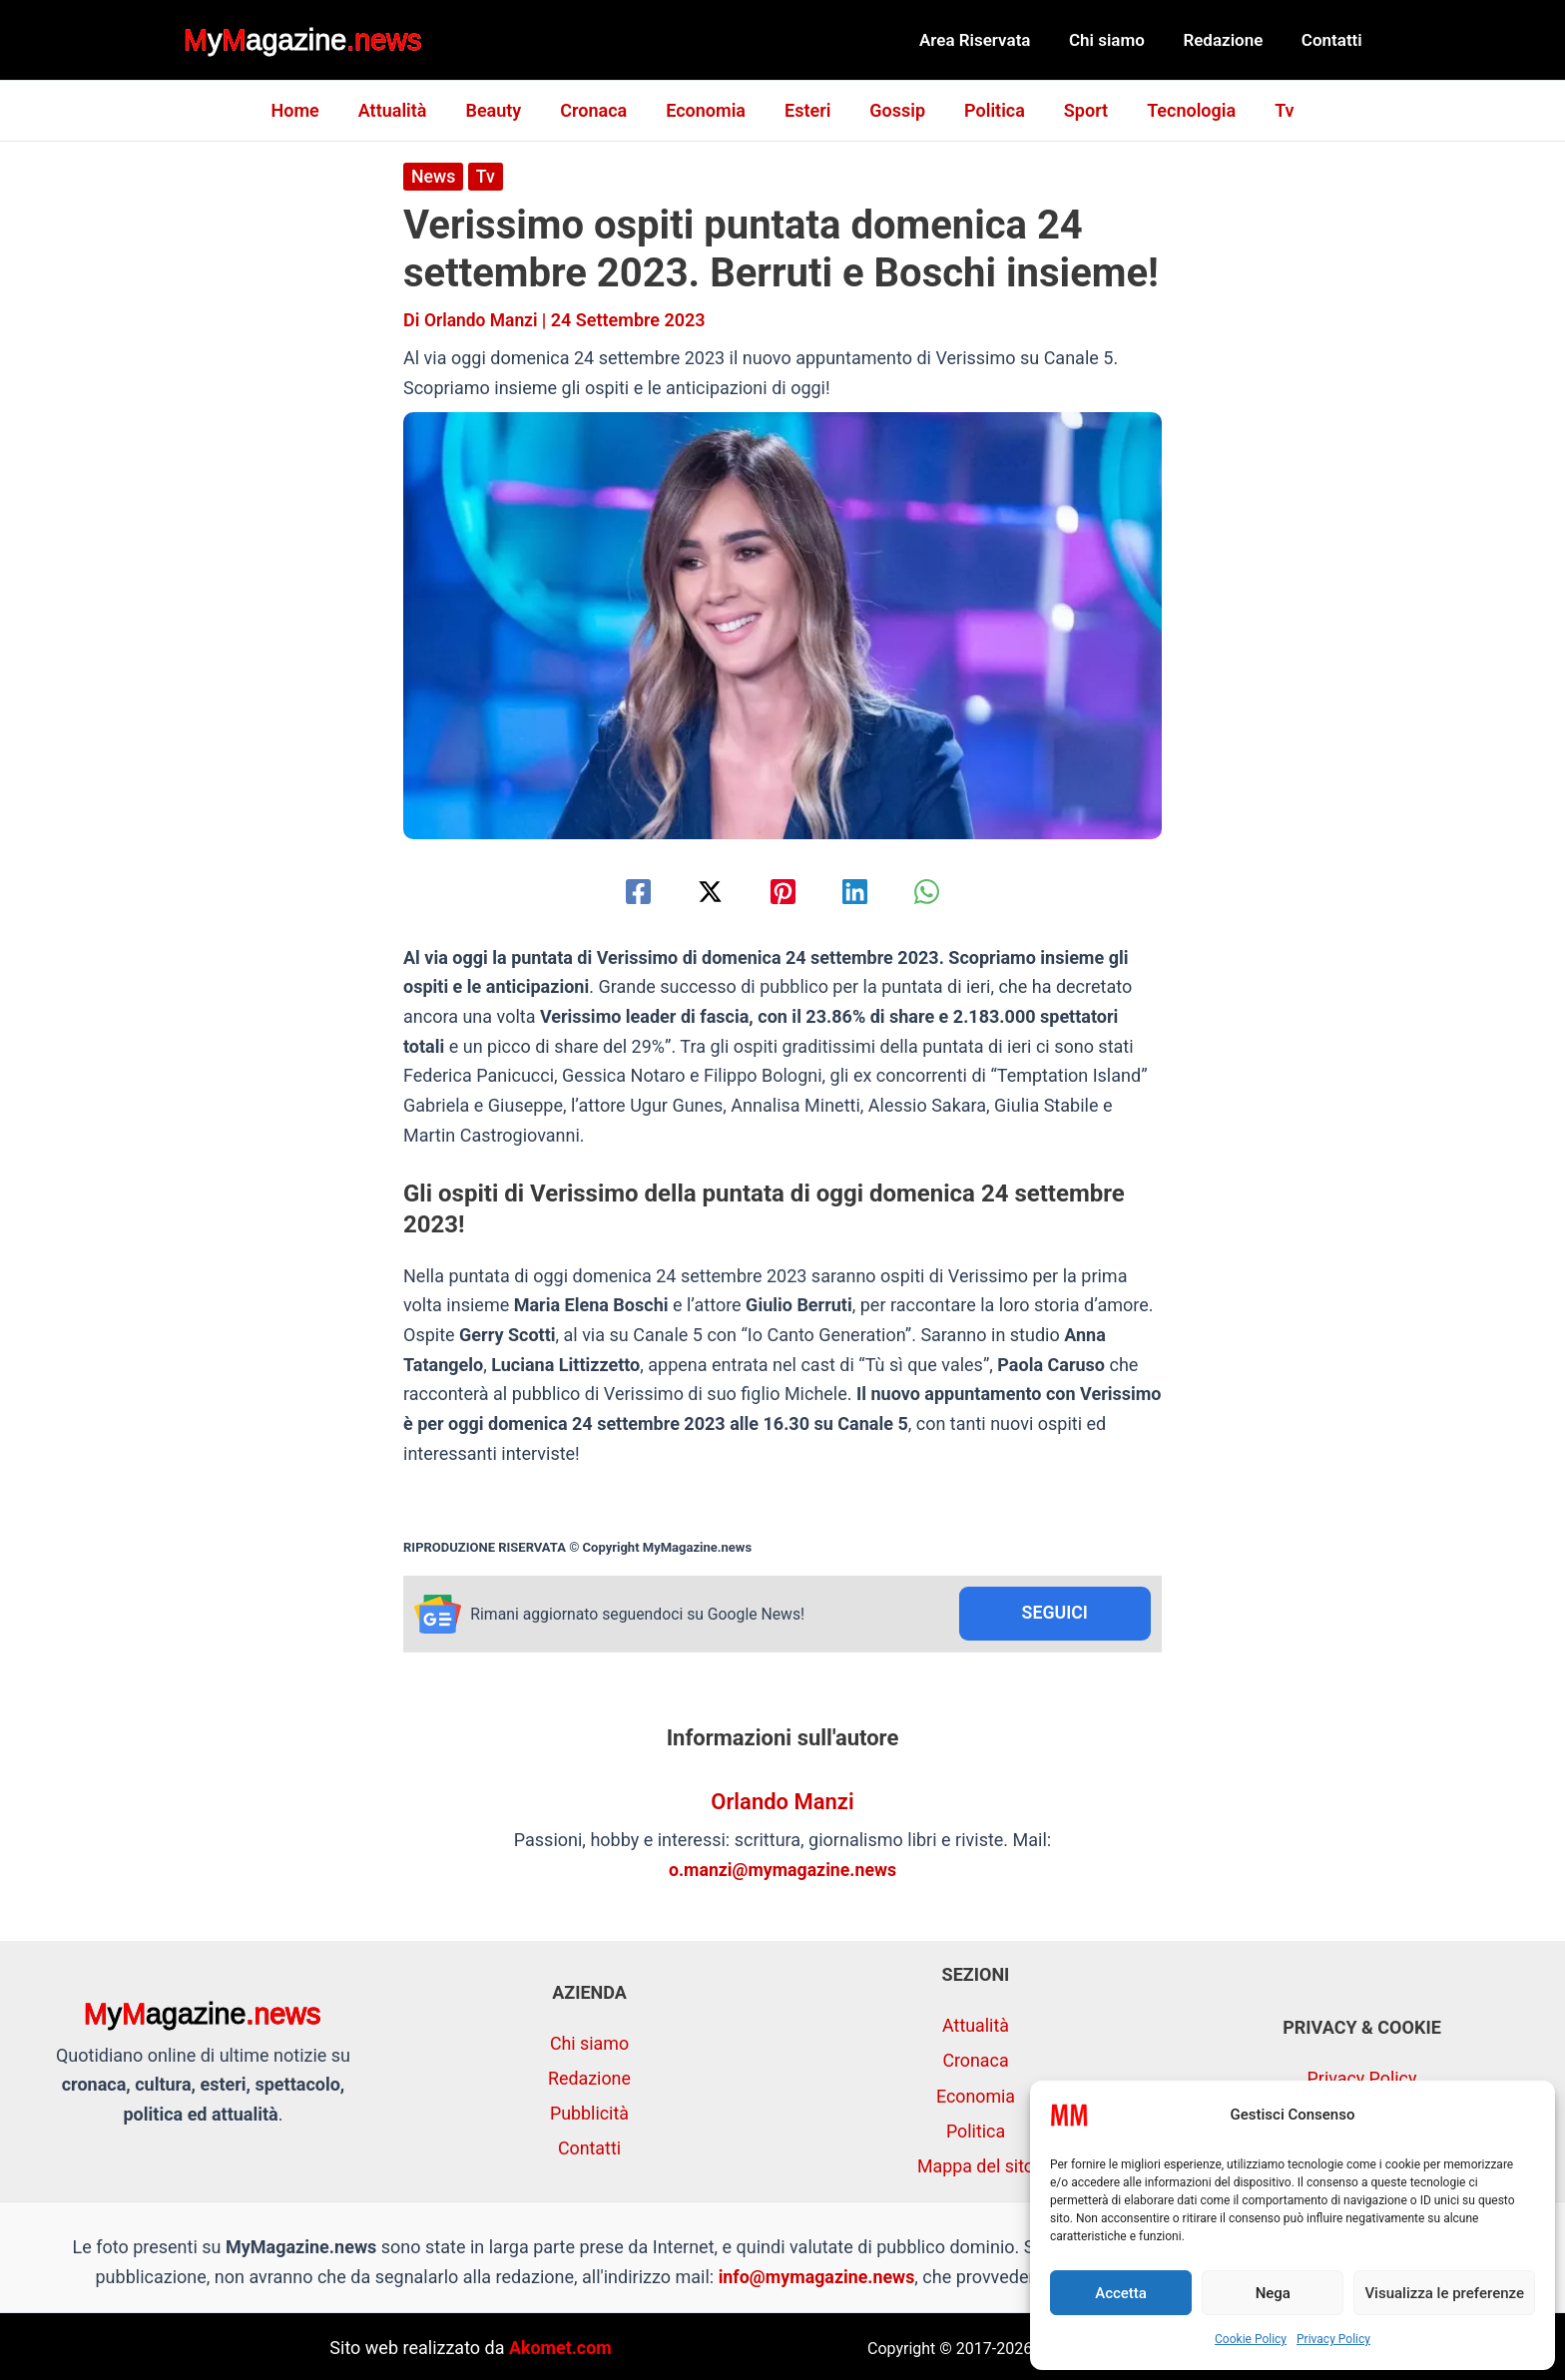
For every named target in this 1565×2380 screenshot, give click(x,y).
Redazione (1230, 40)
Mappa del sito (975, 2163)
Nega (1273, 2293)
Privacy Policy (1333, 2339)
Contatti (1334, 40)
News (433, 176)
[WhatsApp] (932, 890)
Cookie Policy (1251, 2339)
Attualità (404, 110)
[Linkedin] (857, 890)
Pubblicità (590, 2112)
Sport (1077, 110)
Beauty (502, 110)
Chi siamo (1118, 40)
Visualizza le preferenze (1444, 2293)
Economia (709, 110)
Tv (1269, 110)
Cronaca (599, 110)
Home (309, 110)
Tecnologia (1179, 110)
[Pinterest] (783, 890)
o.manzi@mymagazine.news (782, 1869)
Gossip (894, 110)
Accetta (1121, 2293)
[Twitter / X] (707, 890)
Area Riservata (991, 40)
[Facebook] (632, 890)
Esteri (807, 110)
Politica (988, 110)
